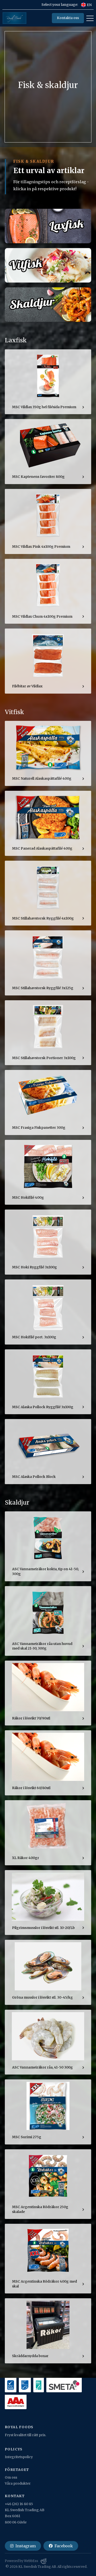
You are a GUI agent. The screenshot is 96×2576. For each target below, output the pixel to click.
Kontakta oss (68, 18)
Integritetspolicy (19, 2457)
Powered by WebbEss (26, 2561)
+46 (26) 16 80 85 (19, 2504)
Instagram (23, 2545)
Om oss (11, 2477)
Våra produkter (18, 2483)
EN (86, 4)
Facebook (61, 2545)
